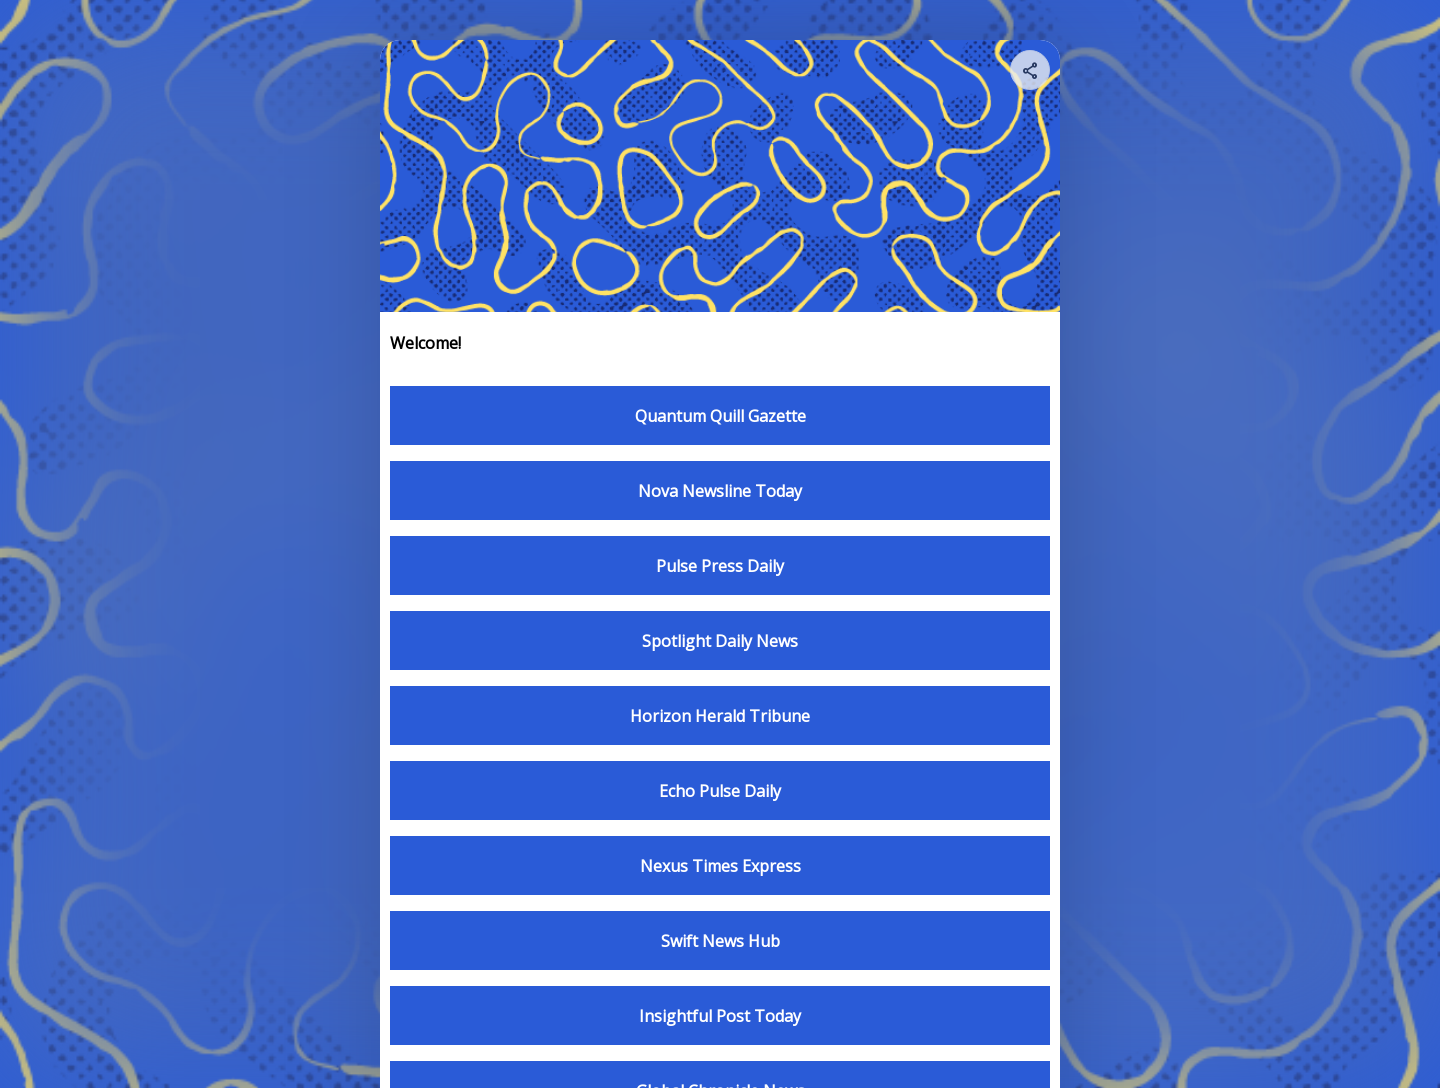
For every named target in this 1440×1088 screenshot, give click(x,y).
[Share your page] (1030, 70)
